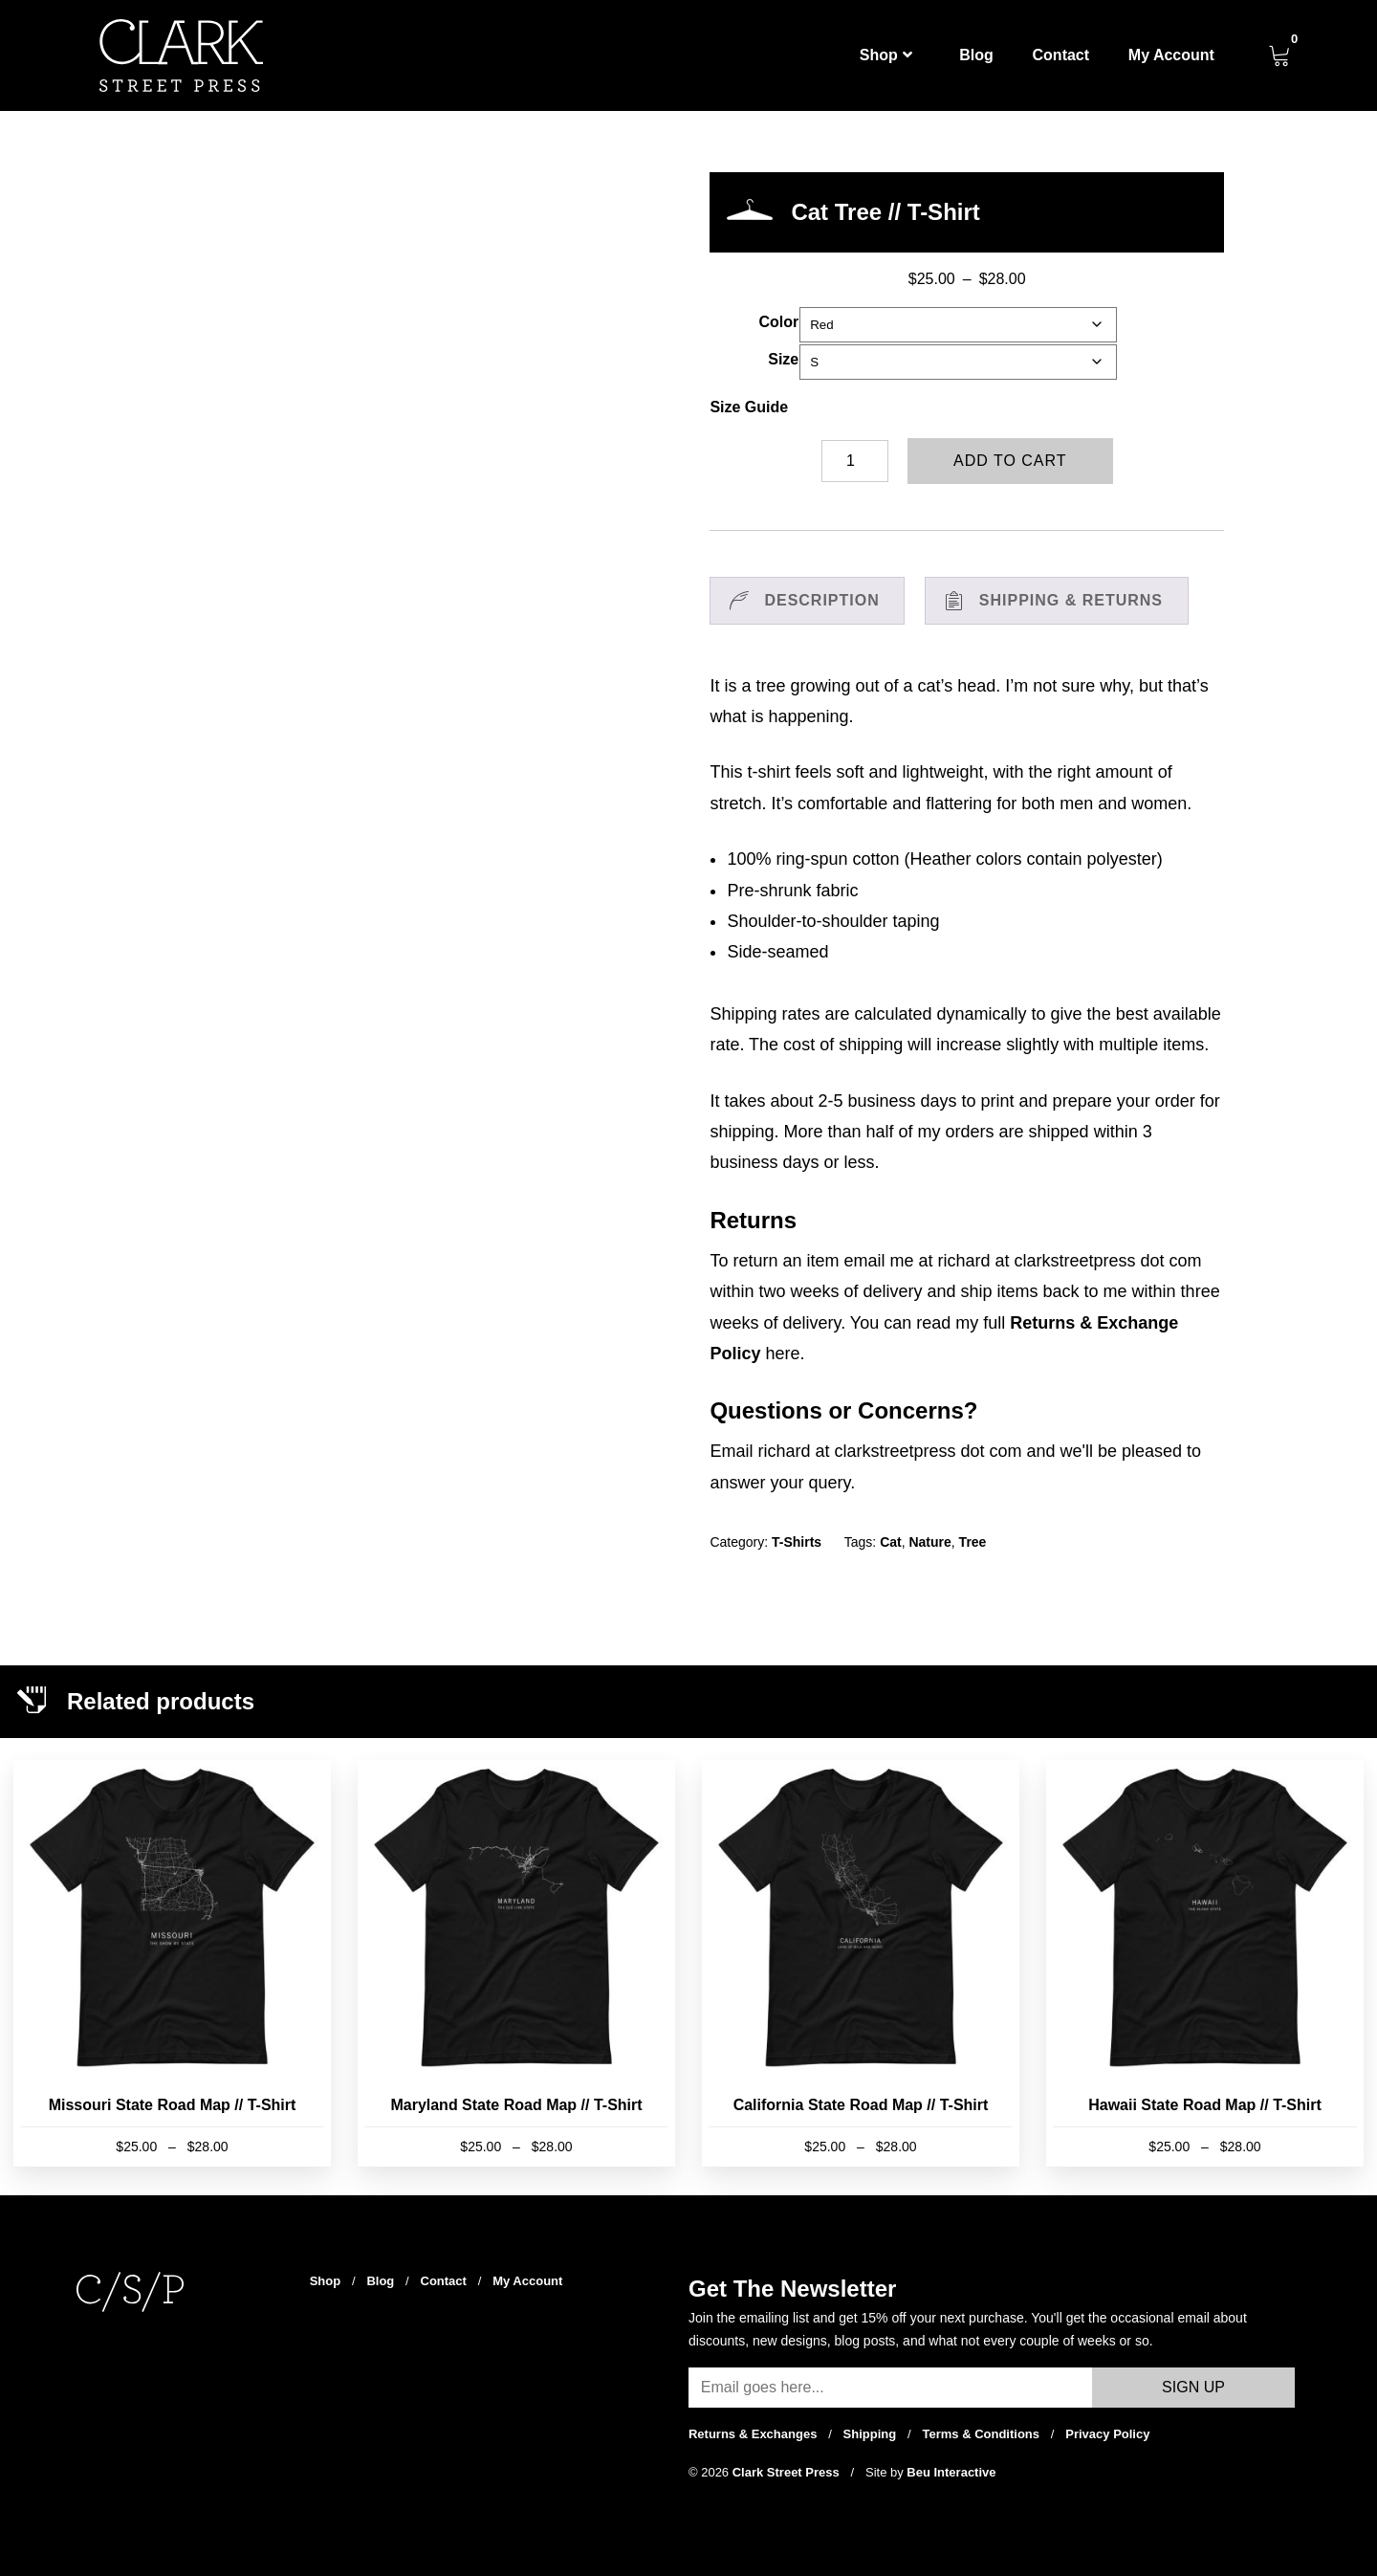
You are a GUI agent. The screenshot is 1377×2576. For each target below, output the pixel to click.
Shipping (870, 2434)
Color (778, 322)
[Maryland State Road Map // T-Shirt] (516, 1963)
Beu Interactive (951, 2472)
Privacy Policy (1107, 2434)
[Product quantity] (854, 461)
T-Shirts (796, 1542)
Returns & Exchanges (752, 2434)
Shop (886, 55)
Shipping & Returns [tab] (1071, 600)
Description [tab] (821, 600)
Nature (929, 1542)
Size (783, 359)
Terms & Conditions (980, 2434)
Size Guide (749, 407)
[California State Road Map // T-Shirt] (860, 1963)
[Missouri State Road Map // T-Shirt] (171, 1963)
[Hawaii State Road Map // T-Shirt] (1204, 1963)
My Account (1171, 55)
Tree (973, 1542)
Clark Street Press (787, 2472)
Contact (1061, 55)
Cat (891, 1542)
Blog (976, 55)
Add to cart (1010, 460)
